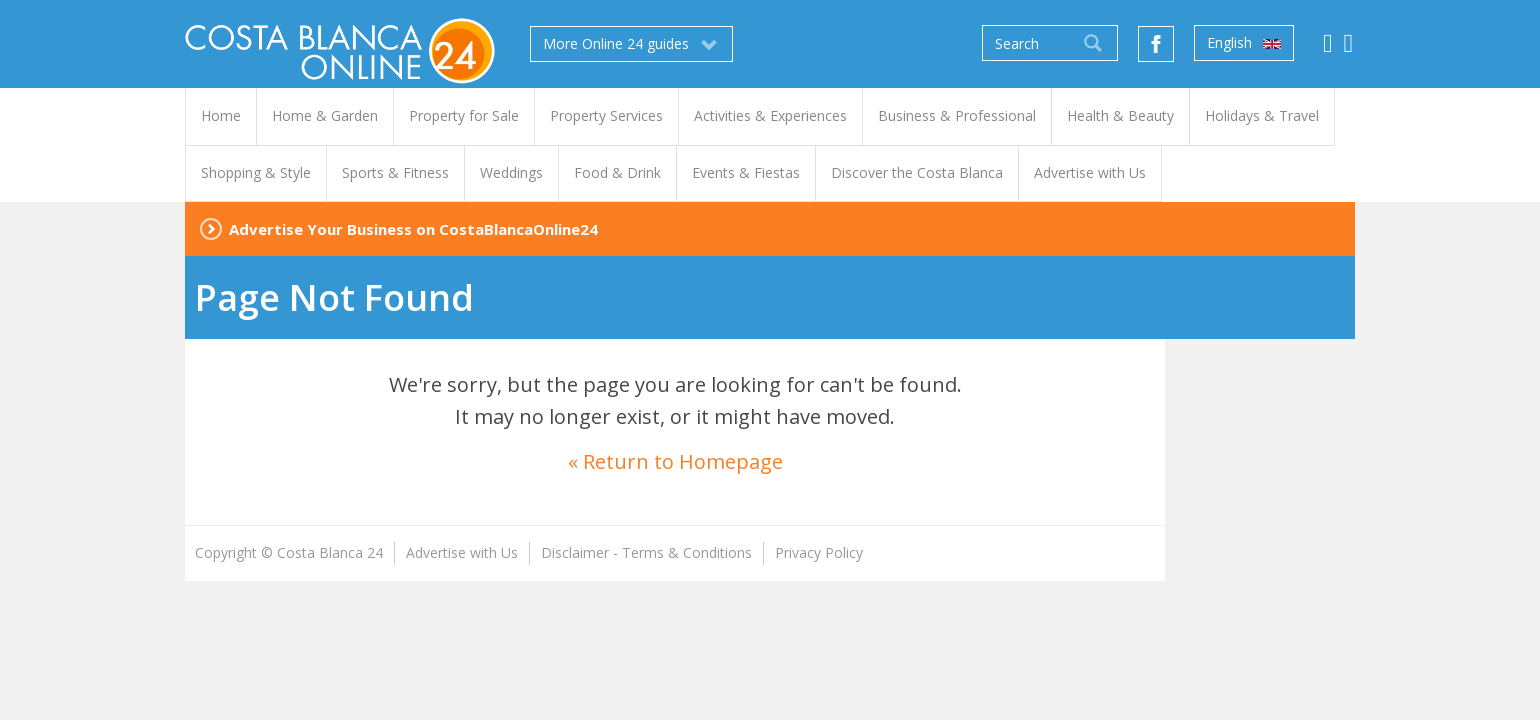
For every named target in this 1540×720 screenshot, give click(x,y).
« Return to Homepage (675, 461)
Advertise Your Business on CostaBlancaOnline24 (413, 229)
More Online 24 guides (631, 44)
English (1244, 43)
